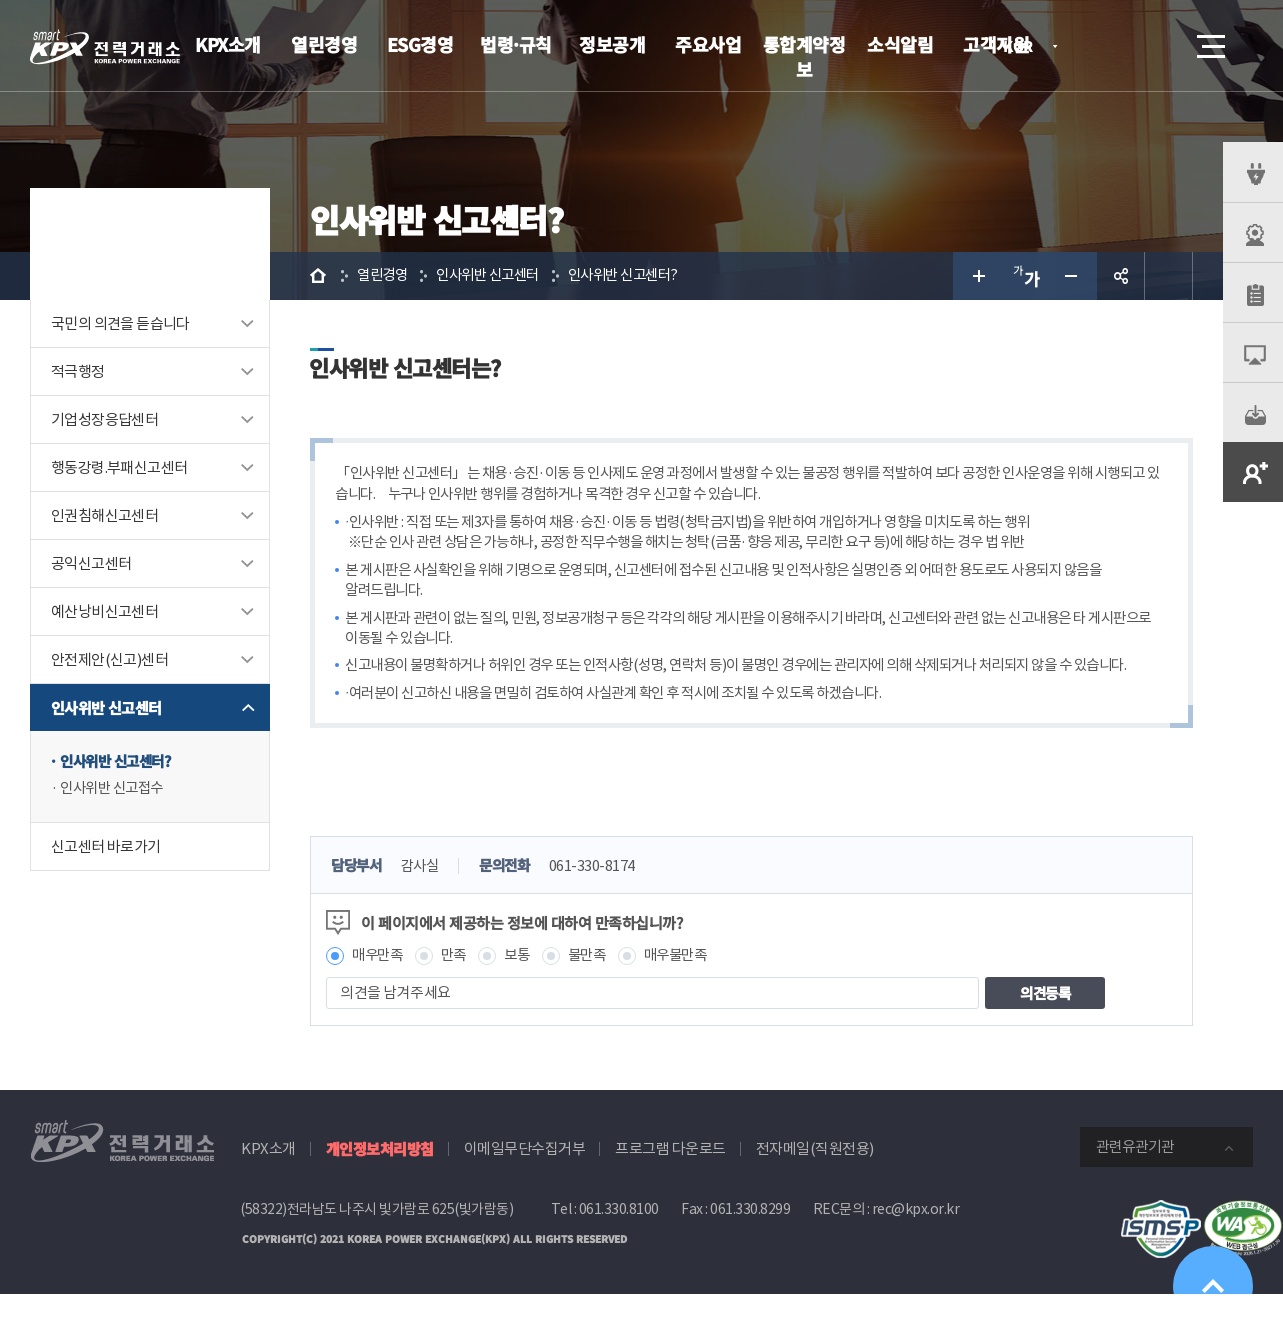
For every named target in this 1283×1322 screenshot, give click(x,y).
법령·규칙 (516, 44)
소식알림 (900, 44)
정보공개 (612, 44)
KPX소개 (228, 44)
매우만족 (379, 983)
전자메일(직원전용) (815, 1177)
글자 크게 (977, 276)
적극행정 (78, 371)
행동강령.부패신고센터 (119, 467)
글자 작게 (1073, 276)
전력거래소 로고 (105, 47)
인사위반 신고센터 (106, 707)
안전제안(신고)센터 (109, 659)
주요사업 (708, 44)
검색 (1155, 46)
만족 (458, 983)
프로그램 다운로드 (670, 1177)
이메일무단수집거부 (525, 1177)
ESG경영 (420, 44)
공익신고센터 (91, 563)
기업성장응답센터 (104, 419)
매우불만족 (689, 983)
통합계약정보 (804, 56)
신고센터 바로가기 (106, 847)
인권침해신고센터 (104, 515)
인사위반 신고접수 (115, 789)
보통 (523, 983)
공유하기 (1121, 276)
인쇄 (1169, 276)
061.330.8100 (619, 1238)
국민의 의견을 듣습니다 (120, 323)
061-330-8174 (603, 894)
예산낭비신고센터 (104, 611)
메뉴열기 (1209, 40)
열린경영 (324, 44)
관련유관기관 (1135, 1175)
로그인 (1098, 46)
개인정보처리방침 (380, 1177)
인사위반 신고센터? (119, 761)
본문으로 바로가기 (0, 0)
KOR (1023, 47)
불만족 (596, 983)
